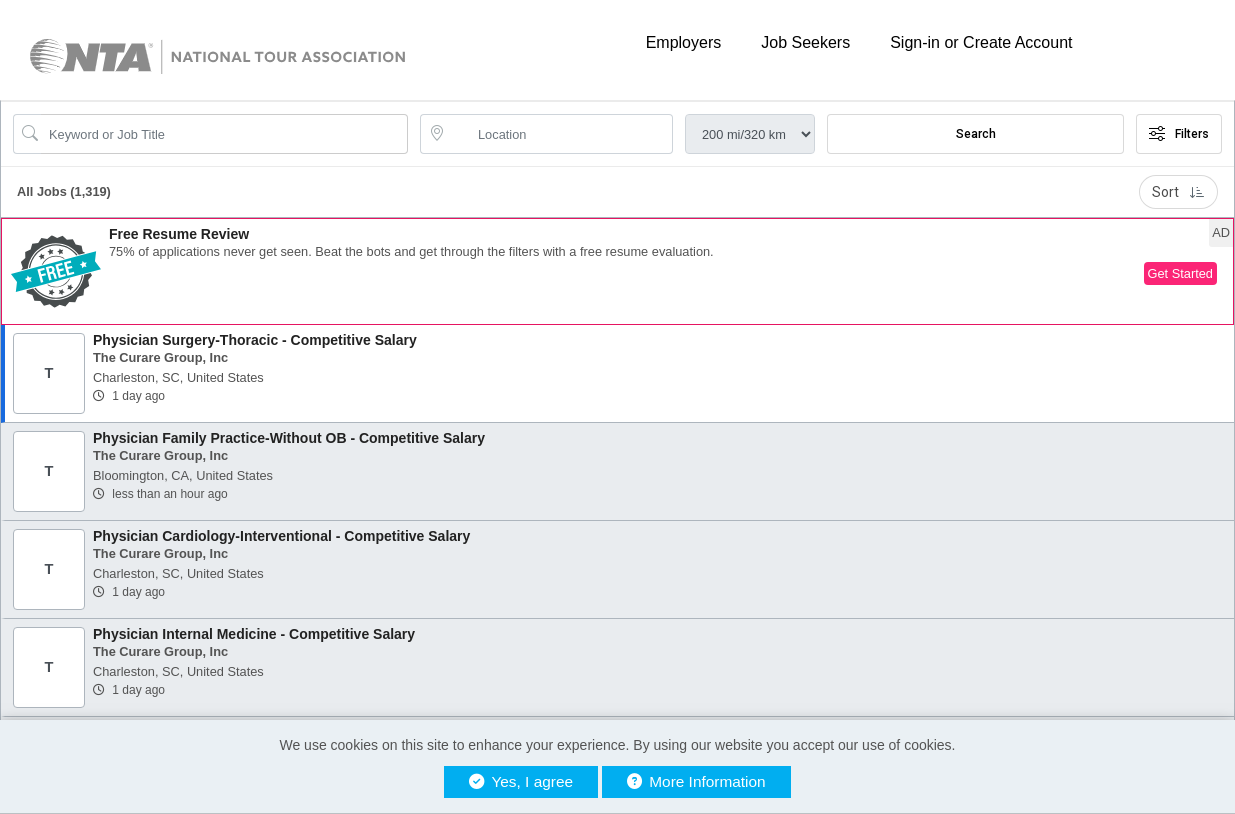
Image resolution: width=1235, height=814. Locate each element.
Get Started (1180, 273)
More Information (696, 781)
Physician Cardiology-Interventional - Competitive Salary (281, 536)
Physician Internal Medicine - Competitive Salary (254, 634)
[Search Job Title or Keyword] (224, 134)
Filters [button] (1179, 134)
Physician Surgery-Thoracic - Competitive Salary (255, 340)
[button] (617, 271)
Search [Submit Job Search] (976, 134)
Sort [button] (1178, 192)
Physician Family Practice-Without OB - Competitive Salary (289, 438)
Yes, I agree (521, 781)
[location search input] (560, 134)
